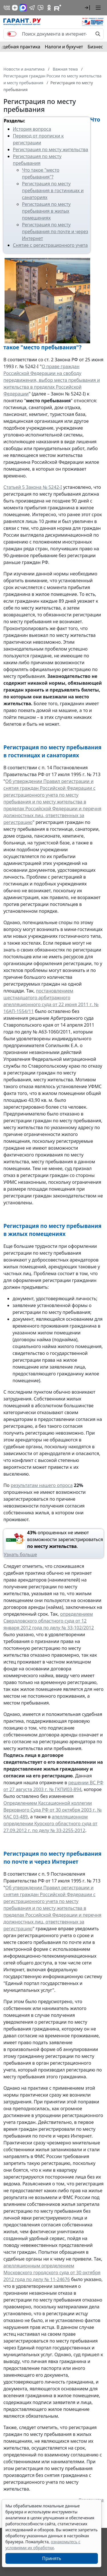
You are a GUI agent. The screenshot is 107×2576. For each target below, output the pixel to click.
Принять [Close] (51, 2558)
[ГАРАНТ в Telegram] (32, 7)
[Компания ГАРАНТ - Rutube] (57, 7)
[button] (87, 7)
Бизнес (95, 47)
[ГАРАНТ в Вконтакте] (6, 7)
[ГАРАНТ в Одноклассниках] (49, 7)
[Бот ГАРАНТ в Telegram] (40, 7)
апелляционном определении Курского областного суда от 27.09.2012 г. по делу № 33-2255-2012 (50, 1823)
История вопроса (32, 129)
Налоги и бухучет (64, 47)
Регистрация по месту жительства (50, 149)
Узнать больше (20, 1554)
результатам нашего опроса (41, 1485)
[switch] (11, 34)
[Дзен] (15, 8)
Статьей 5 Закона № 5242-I (32, 487)
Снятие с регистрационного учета (50, 245)
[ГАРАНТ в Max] (23, 7)
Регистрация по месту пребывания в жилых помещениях (46, 211)
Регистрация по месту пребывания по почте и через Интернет (55, 231)
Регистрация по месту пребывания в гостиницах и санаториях (53, 190)
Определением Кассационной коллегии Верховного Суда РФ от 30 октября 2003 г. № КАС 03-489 (52, 1810)
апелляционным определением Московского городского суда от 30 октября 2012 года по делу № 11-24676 (51, 2272)
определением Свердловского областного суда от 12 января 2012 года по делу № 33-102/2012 (48, 1621)
